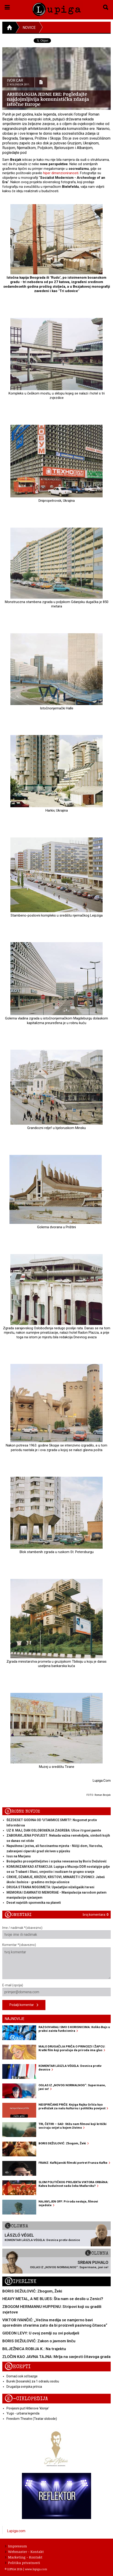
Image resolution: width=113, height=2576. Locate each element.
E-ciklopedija (26, 2398)
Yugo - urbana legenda (22, 2413)
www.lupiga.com (36, 2569)
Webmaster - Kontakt (24, 2551)
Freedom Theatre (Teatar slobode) (31, 2419)
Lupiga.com (16, 2531)
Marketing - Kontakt (23, 2557)
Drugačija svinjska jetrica (24, 2386)
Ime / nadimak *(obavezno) (56, 1932)
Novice (29, 27)
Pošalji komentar (23, 2005)
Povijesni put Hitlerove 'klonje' (27, 2408)
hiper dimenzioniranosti (60, 173)
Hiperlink (20, 2281)
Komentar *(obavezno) (56, 1961)
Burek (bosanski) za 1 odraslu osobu (32, 2381)
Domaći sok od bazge (22, 2376)
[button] (7, 6)
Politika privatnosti (22, 2562)
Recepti (18, 2366)
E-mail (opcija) (56, 1989)
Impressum (16, 2546)
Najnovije (14, 2019)
